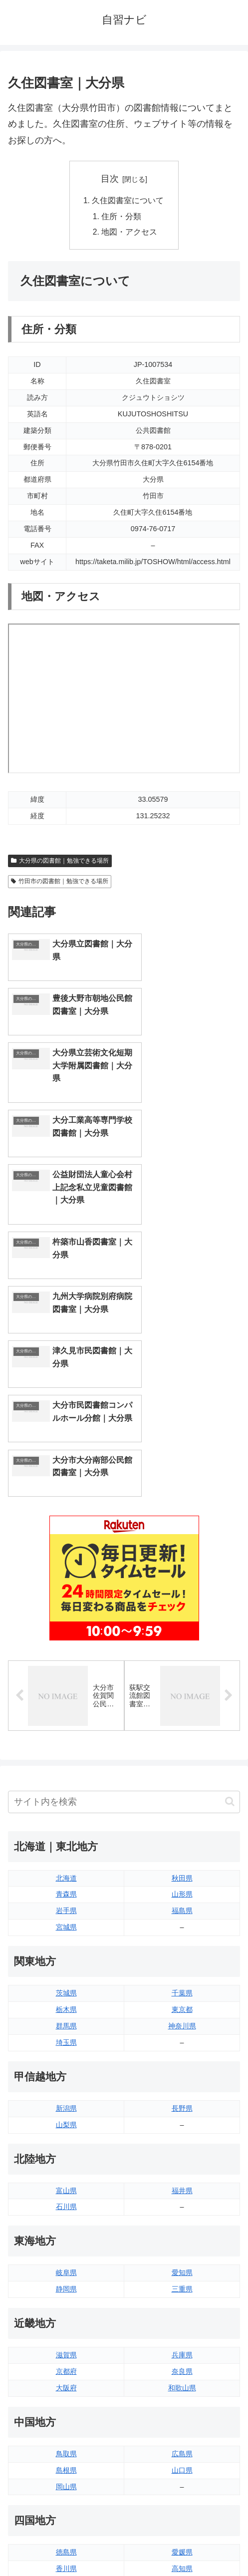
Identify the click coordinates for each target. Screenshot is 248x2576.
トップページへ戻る (63, 2544)
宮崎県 (182, 2394)
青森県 (66, 1637)
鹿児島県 (182, 2411)
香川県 (66, 2312)
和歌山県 (182, 2131)
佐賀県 (66, 2394)
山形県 (182, 1637)
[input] (124, 1545)
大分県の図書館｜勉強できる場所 (60, 862)
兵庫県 (182, 2098)
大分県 (182, 2378)
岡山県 (66, 2230)
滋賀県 (66, 2098)
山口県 (182, 2213)
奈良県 (182, 2115)
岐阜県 (66, 2016)
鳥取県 (66, 2197)
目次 (110, 179)
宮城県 (66, 1670)
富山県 (66, 1933)
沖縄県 (182, 2427)
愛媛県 (182, 2295)
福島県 (182, 1654)
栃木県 (66, 1753)
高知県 (182, 2312)
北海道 (66, 1621)
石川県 (66, 1950)
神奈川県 (182, 1769)
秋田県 (182, 1621)
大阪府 (66, 2131)
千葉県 (182, 1736)
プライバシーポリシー (184, 2544)
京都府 (66, 2115)
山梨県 (66, 1868)
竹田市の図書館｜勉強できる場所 (59, 882)
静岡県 (66, 2032)
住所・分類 (122, 217)
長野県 (182, 1852)
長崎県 (66, 2411)
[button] (230, 1545)
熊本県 (66, 2427)
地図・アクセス (130, 233)
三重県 (182, 2032)
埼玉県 (66, 1786)
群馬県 (66, 1769)
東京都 (182, 1753)
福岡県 (66, 2378)
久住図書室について (128, 201)
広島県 (182, 2197)
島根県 (66, 2213)
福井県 (182, 1933)
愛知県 (182, 2016)
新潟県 (66, 1852)
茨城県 (66, 1736)
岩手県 (66, 1654)
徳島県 (66, 2295)
